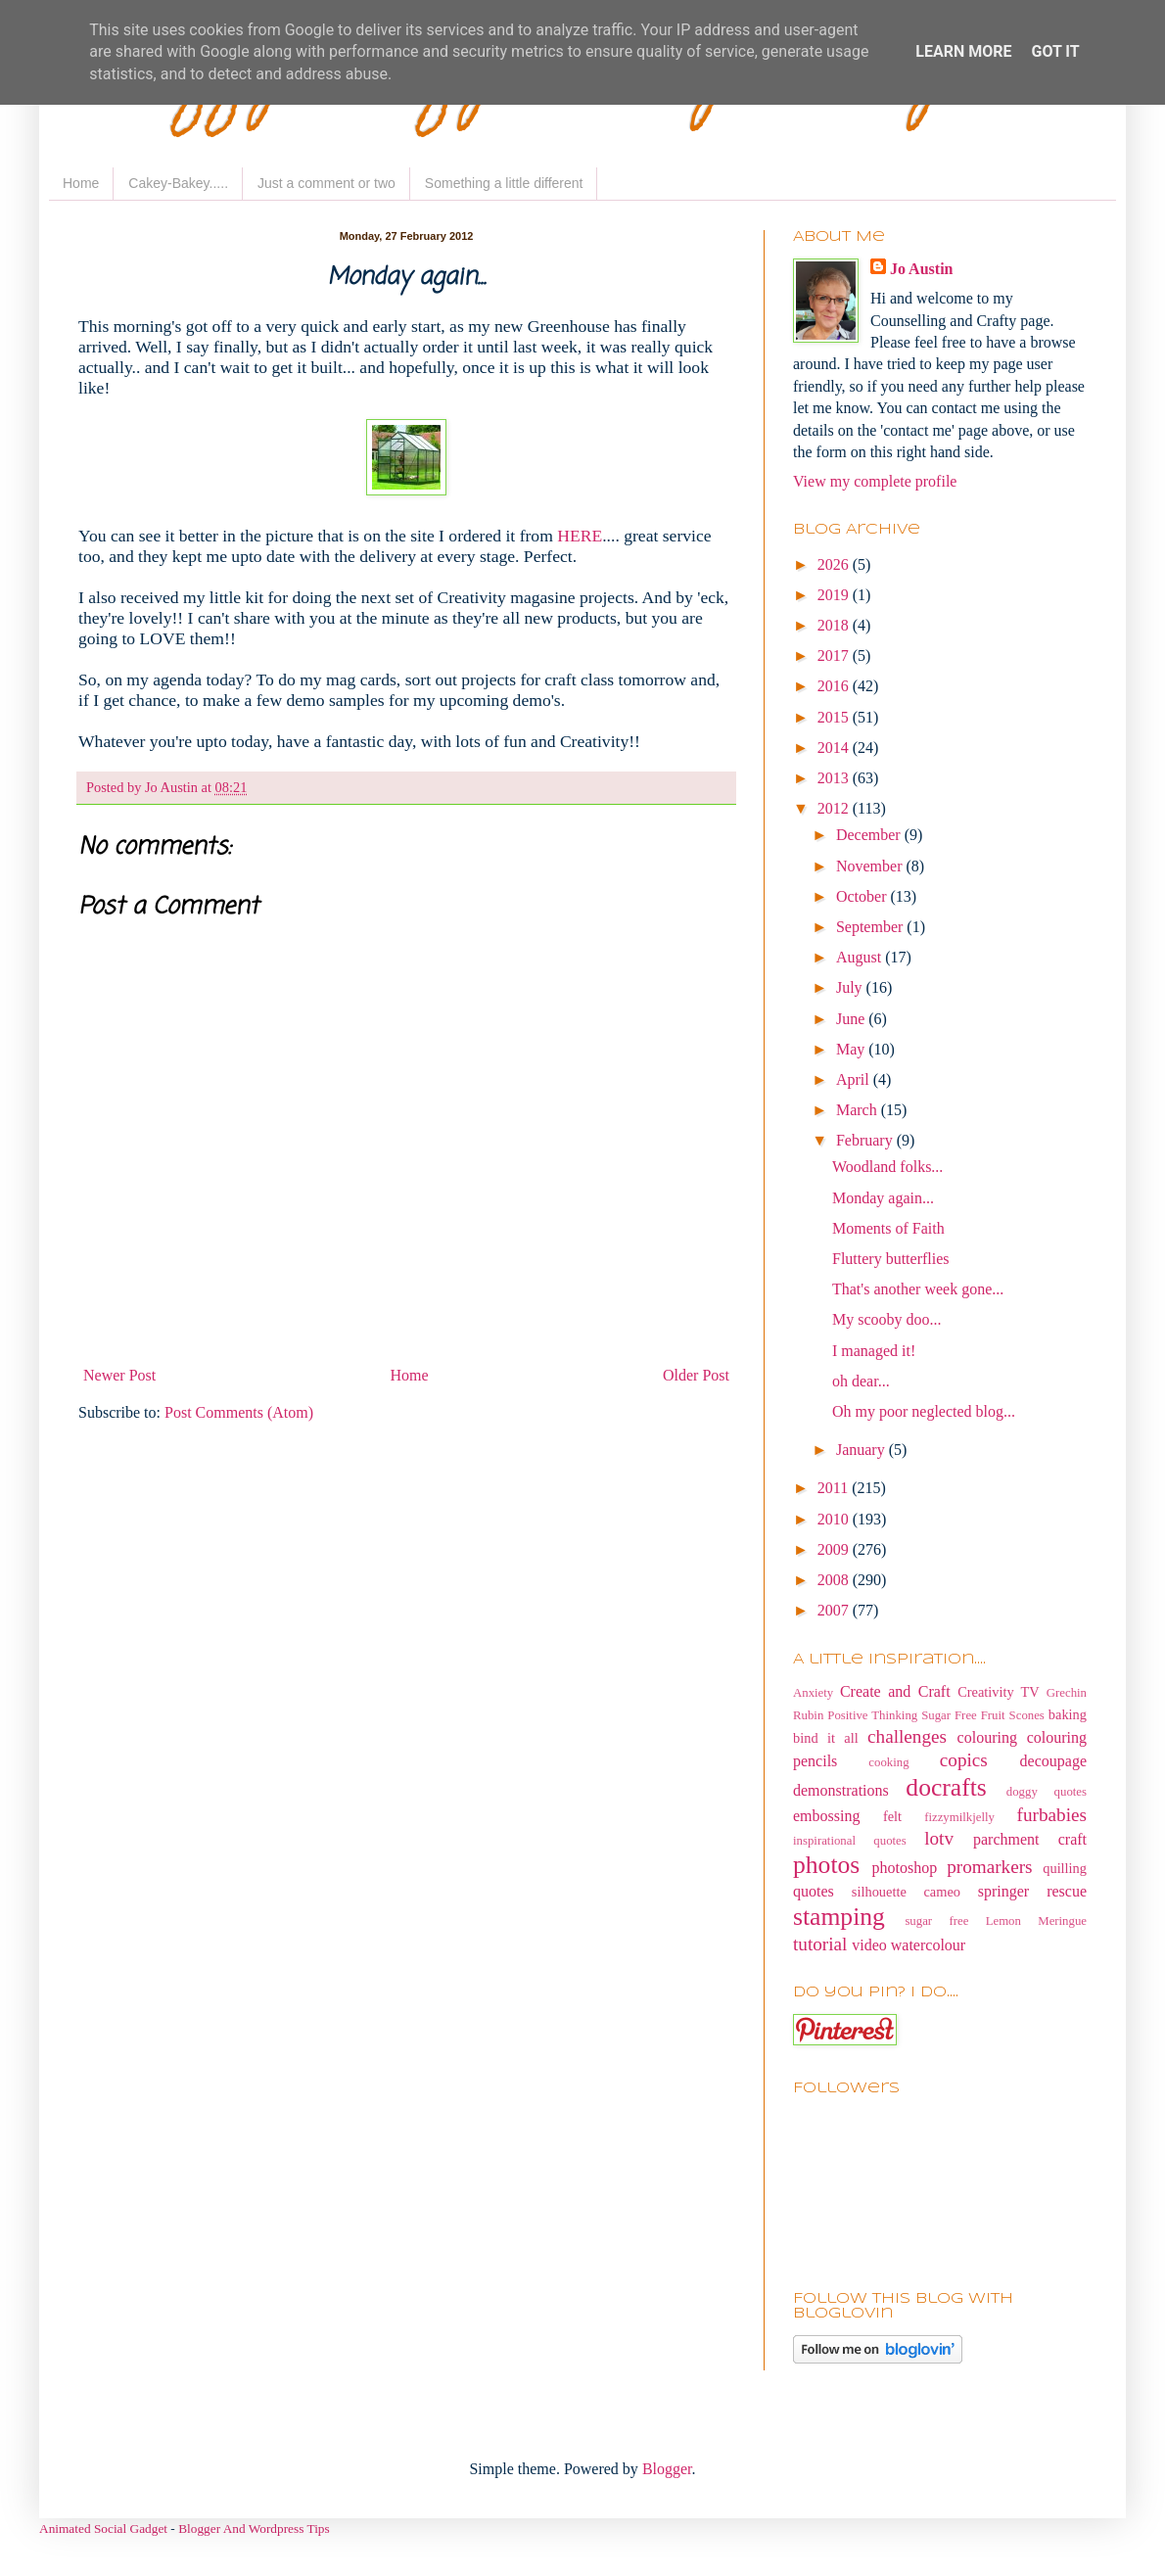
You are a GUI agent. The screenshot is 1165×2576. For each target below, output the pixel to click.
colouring (987, 1737)
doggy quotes (1046, 1792)
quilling (1065, 1868)
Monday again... (883, 1198)
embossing (826, 1815)
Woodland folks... (887, 1166)
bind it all (826, 1738)
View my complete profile (874, 481)
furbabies (1052, 1814)
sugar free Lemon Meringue (996, 1921)
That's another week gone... (917, 1289)
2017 (835, 655)
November (871, 866)
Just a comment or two (326, 183)
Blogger (667, 2468)
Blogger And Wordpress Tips (254, 2528)
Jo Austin (921, 268)
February (866, 1140)
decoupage (1053, 1761)
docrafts (946, 1787)
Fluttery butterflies (891, 1258)
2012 (835, 808)
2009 (835, 1549)
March (858, 1109)
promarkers (989, 1866)
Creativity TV (998, 1692)
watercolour (928, 1945)
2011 (834, 1487)
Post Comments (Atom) (238, 1412)
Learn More (963, 51)
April (854, 1079)
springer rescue (1032, 1891)
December (870, 834)
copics (964, 1760)
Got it (1055, 51)
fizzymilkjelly (959, 1817)
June (852, 1018)
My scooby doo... (887, 1319)
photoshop (905, 1867)
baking (1067, 1714)
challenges (907, 1736)
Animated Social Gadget (103, 2528)
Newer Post (119, 1375)
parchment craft (1030, 1839)
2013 (835, 778)
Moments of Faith (888, 1228)
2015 (835, 717)
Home (81, 183)
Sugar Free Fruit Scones (983, 1715)
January (862, 1449)
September (871, 926)
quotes (813, 1891)
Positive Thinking (872, 1715)
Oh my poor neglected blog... (923, 1411)
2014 (835, 747)
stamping (839, 1916)
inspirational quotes (850, 1841)
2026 (835, 564)
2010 (835, 1519)
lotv (939, 1838)
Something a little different (504, 183)
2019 (835, 594)
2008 (835, 1579)
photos (826, 1864)
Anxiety (813, 1693)
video (869, 1945)
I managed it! (873, 1350)
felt (892, 1816)
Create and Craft (895, 1691)
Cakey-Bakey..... (178, 183)
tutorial (820, 1944)
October (863, 896)
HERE (579, 535)
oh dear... (861, 1381)
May (852, 1049)
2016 (835, 686)
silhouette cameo (906, 1891)
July (851, 987)
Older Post (696, 1375)
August (860, 957)
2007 (835, 1610)
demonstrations (841, 1790)
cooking (888, 1762)
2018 (835, 625)
